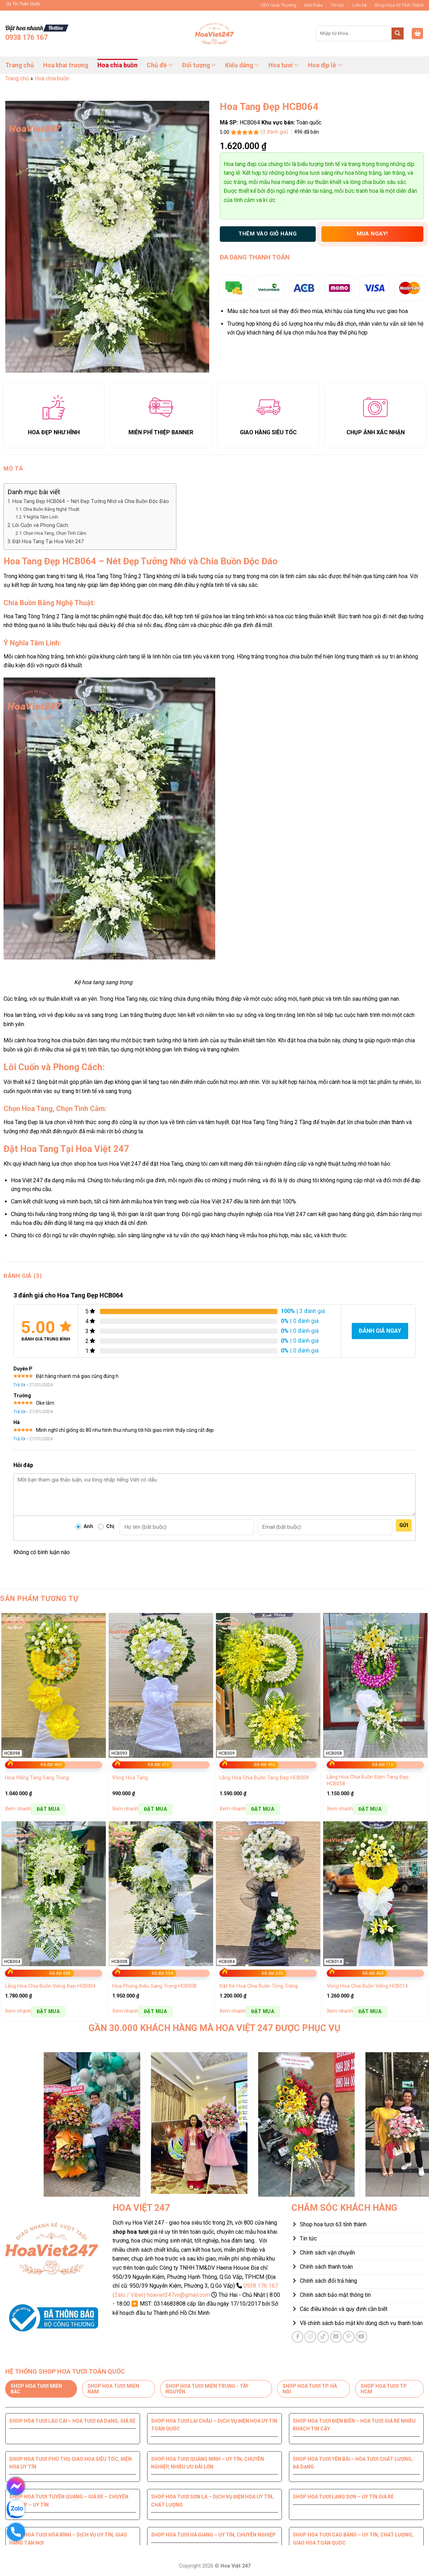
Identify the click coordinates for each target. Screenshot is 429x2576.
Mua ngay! (372, 234)
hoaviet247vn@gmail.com (178, 2295)
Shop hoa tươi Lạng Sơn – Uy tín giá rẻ (343, 2497)
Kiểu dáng (242, 65)
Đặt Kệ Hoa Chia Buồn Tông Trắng (258, 1986)
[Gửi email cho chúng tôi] (336, 2337)
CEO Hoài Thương (278, 5)
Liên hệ (359, 5)
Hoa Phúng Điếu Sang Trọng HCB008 (154, 1986)
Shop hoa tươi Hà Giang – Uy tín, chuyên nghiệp (213, 2535)
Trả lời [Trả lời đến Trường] (19, 1411)
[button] (417, 33)
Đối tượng (199, 65)
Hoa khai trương (65, 65)
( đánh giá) (275, 132)
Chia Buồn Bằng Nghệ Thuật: (51, 509)
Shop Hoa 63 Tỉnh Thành (399, 5)
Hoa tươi (283, 65)
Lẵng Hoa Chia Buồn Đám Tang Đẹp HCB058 (368, 1780)
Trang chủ (19, 65)
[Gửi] (398, 33)
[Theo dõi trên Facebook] (297, 2337)
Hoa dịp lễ (325, 65)
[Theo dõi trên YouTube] (361, 2337)
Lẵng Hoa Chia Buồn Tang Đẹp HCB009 (264, 1778)
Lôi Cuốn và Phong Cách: (40, 525)
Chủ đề (160, 65)
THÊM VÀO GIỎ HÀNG (267, 234)
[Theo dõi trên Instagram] (310, 2337)
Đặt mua (48, 1809)
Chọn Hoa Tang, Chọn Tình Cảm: (55, 533)
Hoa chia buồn (117, 65)
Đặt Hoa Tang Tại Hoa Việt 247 (48, 542)
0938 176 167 (26, 37)
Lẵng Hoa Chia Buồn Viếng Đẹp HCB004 (50, 1986)
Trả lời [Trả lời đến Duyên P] (19, 1384)
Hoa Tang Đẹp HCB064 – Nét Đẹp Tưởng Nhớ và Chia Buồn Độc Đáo (90, 501)
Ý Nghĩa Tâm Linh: (41, 517)
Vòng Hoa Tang (130, 1778)
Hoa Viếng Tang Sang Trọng (37, 1778)
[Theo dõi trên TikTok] (323, 2337)
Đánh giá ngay (380, 1330)
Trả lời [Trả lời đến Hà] (19, 1438)
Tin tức (337, 5)
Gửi (403, 1525)
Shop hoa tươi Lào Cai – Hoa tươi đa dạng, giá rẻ (72, 2421)
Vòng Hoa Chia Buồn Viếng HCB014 (367, 1986)
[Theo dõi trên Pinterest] (349, 2337)
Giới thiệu (313, 5)
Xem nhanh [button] (18, 1809)
